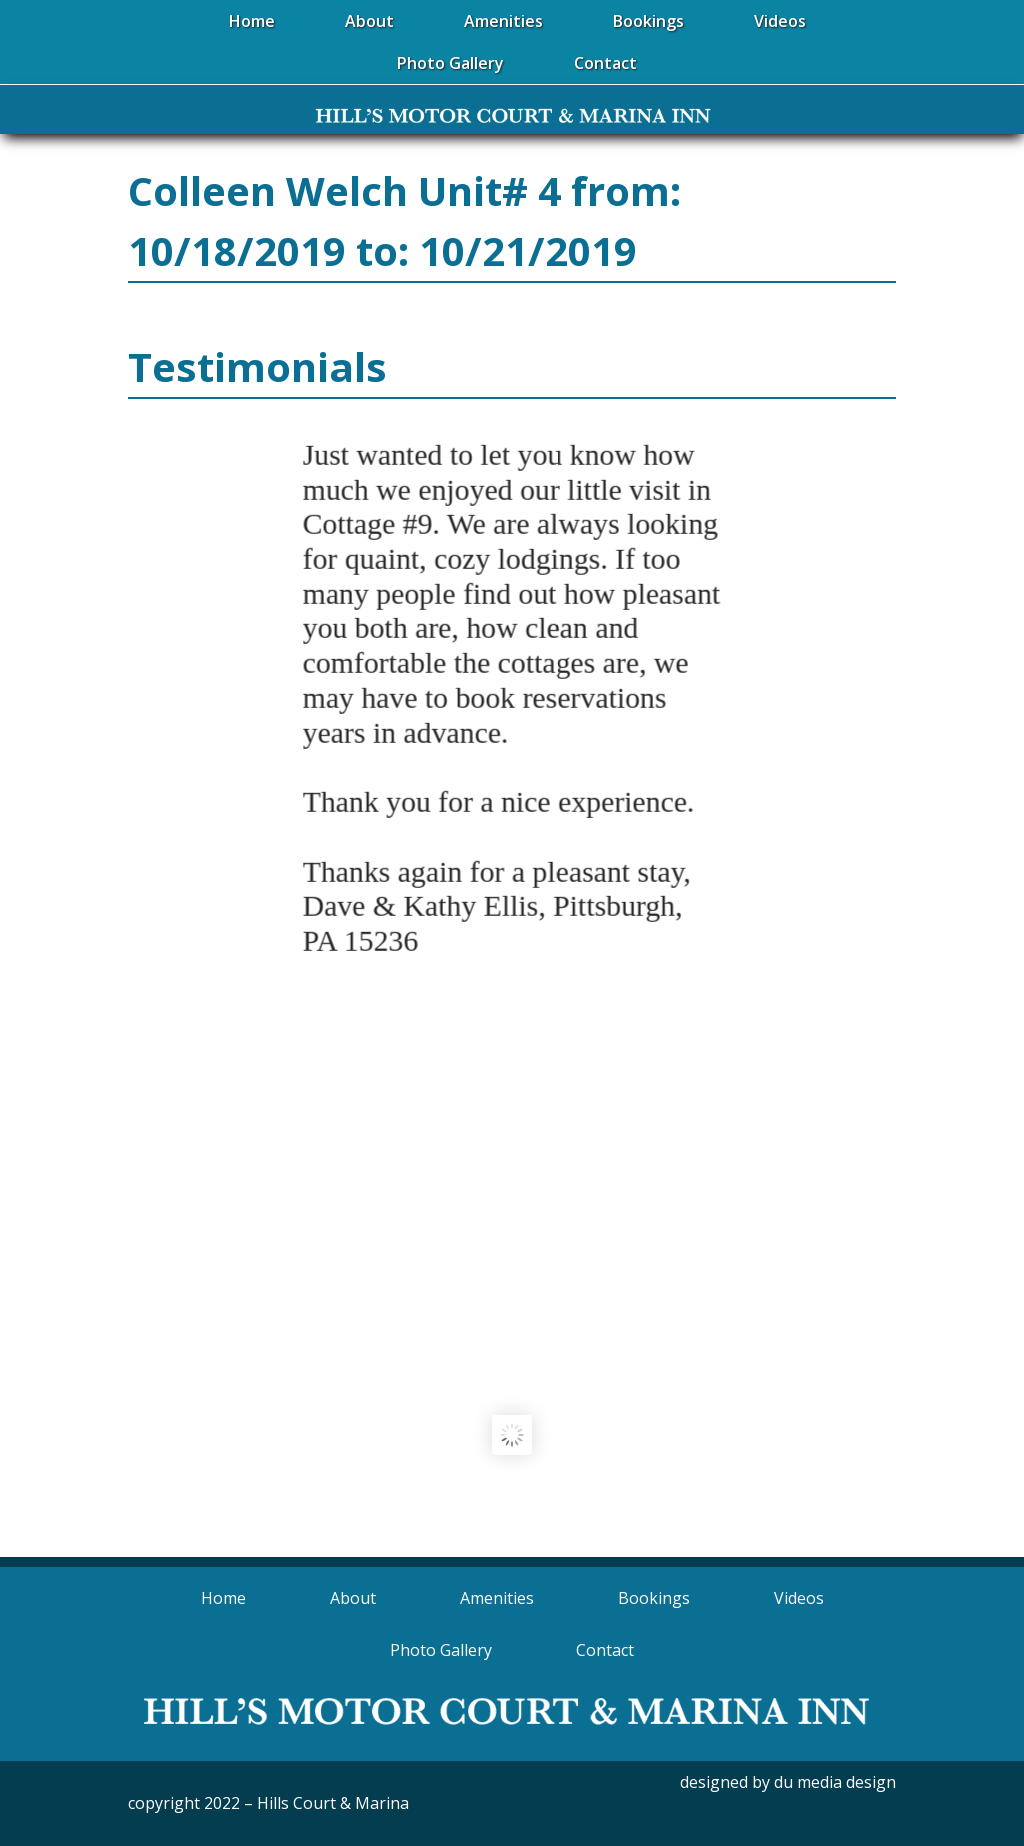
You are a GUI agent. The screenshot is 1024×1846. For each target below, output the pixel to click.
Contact (605, 1650)
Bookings (654, 1598)
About (353, 1598)
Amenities (497, 1598)
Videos (799, 1598)
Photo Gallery (441, 1650)
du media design (835, 1782)
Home (223, 1598)
